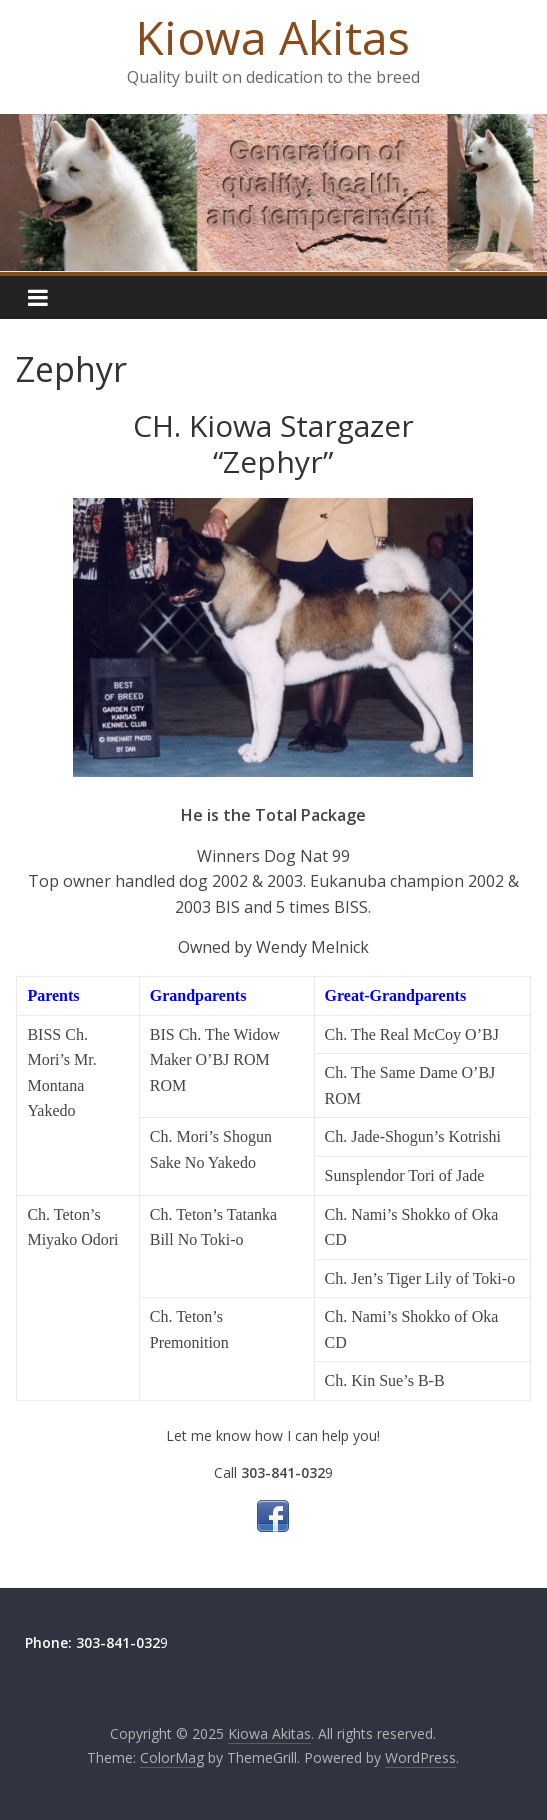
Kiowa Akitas (273, 37)
